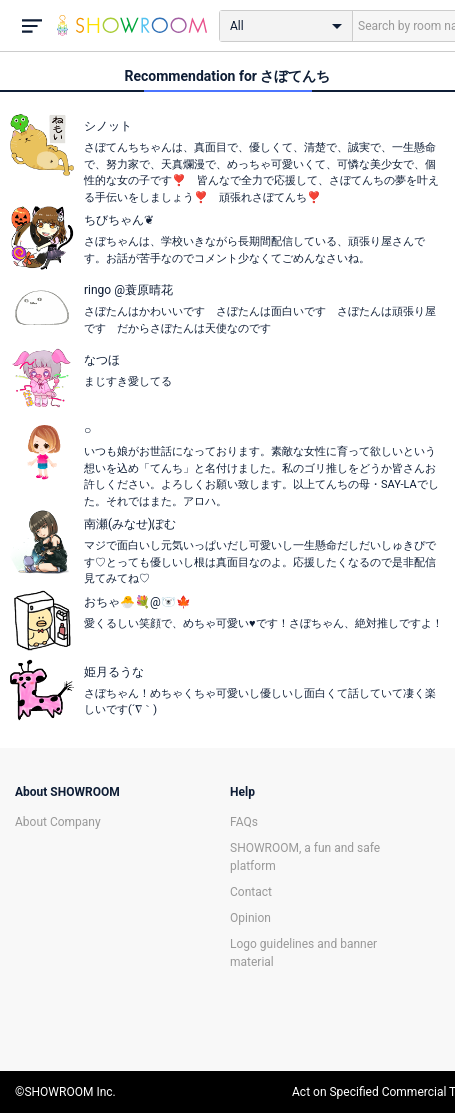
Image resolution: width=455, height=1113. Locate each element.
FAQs (244, 822)
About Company (58, 822)
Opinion (250, 918)
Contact (251, 892)
